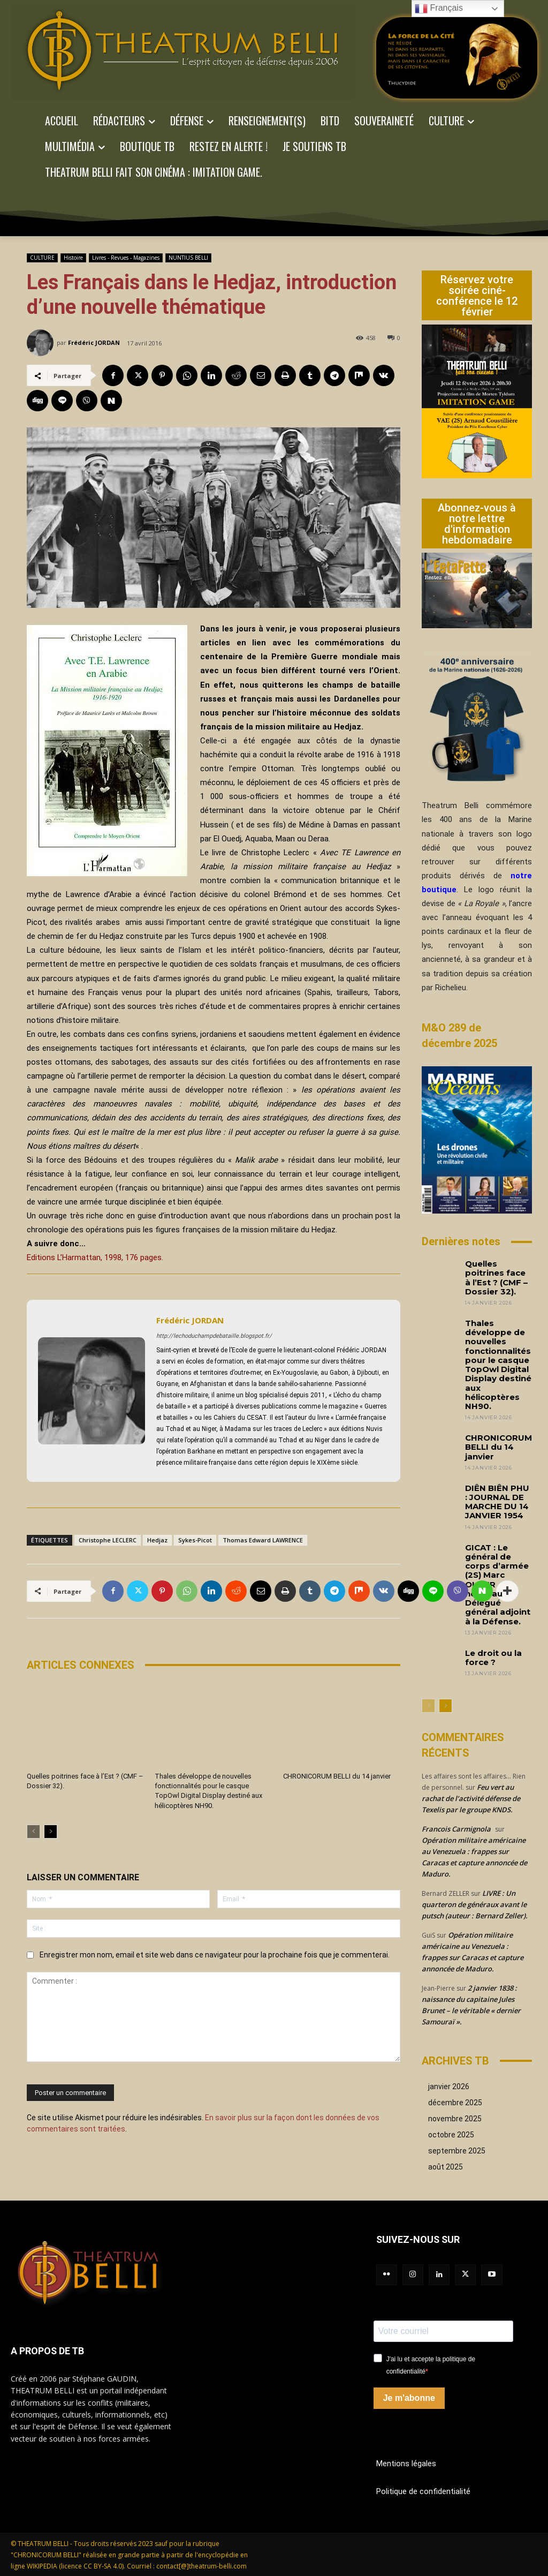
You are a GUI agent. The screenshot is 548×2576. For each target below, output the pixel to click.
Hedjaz (157, 1540)
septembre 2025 (456, 2150)
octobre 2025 (451, 2134)
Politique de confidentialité (423, 2491)
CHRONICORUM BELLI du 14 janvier (337, 1776)
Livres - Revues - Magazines (126, 257)
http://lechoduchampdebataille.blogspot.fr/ (214, 1335)
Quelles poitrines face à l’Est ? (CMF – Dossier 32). (496, 1278)
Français (439, 8)
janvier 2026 (448, 2086)
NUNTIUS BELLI (188, 257)
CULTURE (42, 257)
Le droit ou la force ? (493, 1657)
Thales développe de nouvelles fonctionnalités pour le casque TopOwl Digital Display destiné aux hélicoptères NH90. (498, 1364)
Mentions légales (406, 2463)
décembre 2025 (455, 2102)
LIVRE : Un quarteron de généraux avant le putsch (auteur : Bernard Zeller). (475, 1904)
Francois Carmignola (456, 1829)
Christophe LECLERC (107, 1540)
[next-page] (50, 1832)
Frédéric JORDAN (94, 342)
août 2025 (445, 2167)
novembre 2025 (455, 2118)
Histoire (73, 257)
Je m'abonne (409, 2397)
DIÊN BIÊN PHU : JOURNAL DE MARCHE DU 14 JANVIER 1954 (497, 1502)
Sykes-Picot (195, 1540)
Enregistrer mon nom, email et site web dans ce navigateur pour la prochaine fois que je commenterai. (215, 1954)
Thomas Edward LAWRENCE (263, 1540)
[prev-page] (33, 1832)
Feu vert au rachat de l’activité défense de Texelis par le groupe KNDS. (471, 1798)
